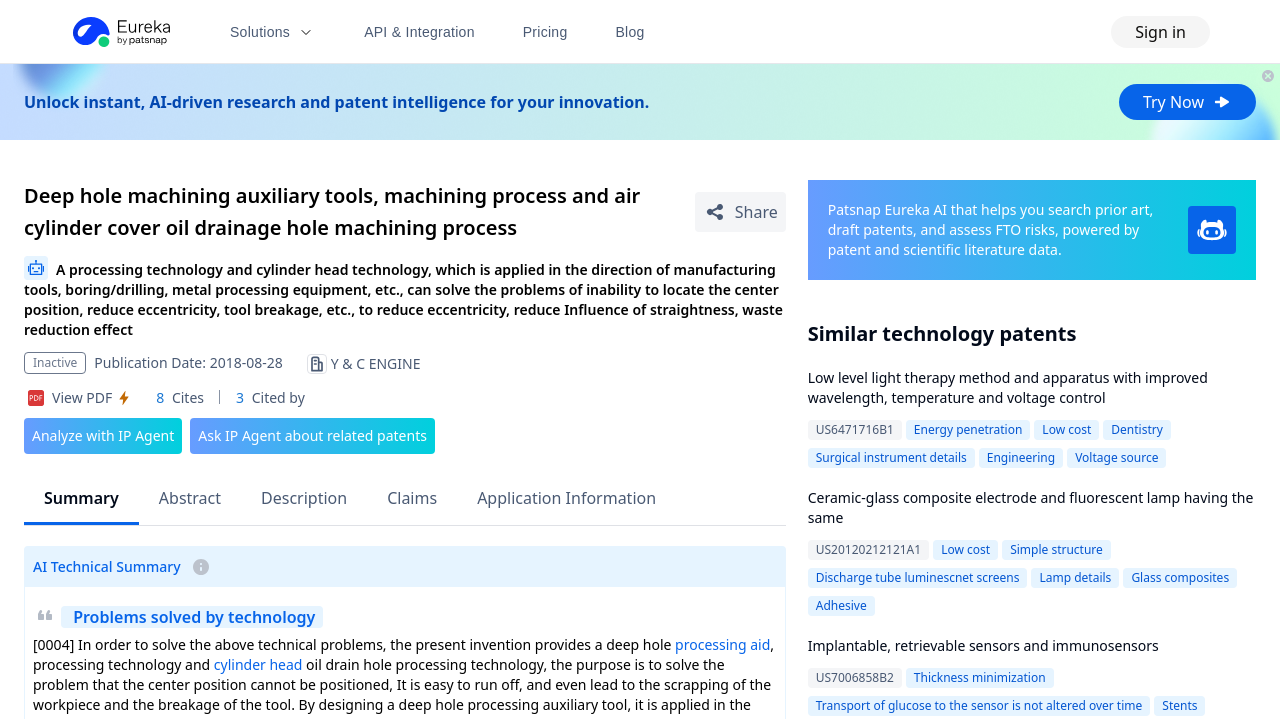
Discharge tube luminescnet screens (918, 577)
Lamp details (1075, 577)
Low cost (1066, 429)
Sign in (1160, 32)
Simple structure (1056, 549)
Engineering (1021, 457)
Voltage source (1116, 457)
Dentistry (1137, 429)
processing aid (722, 644)
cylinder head (258, 664)
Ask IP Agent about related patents (312, 435)
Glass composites (1180, 577)
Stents (1179, 705)
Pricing (545, 32)
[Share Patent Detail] (740, 212)
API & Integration (419, 32)
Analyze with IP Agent (103, 435)
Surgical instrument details (891, 457)
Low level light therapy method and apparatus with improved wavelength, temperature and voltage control (1008, 387)
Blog (630, 32)
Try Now (1187, 102)
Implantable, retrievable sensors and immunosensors (983, 645)
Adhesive (841, 605)
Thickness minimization (980, 677)
